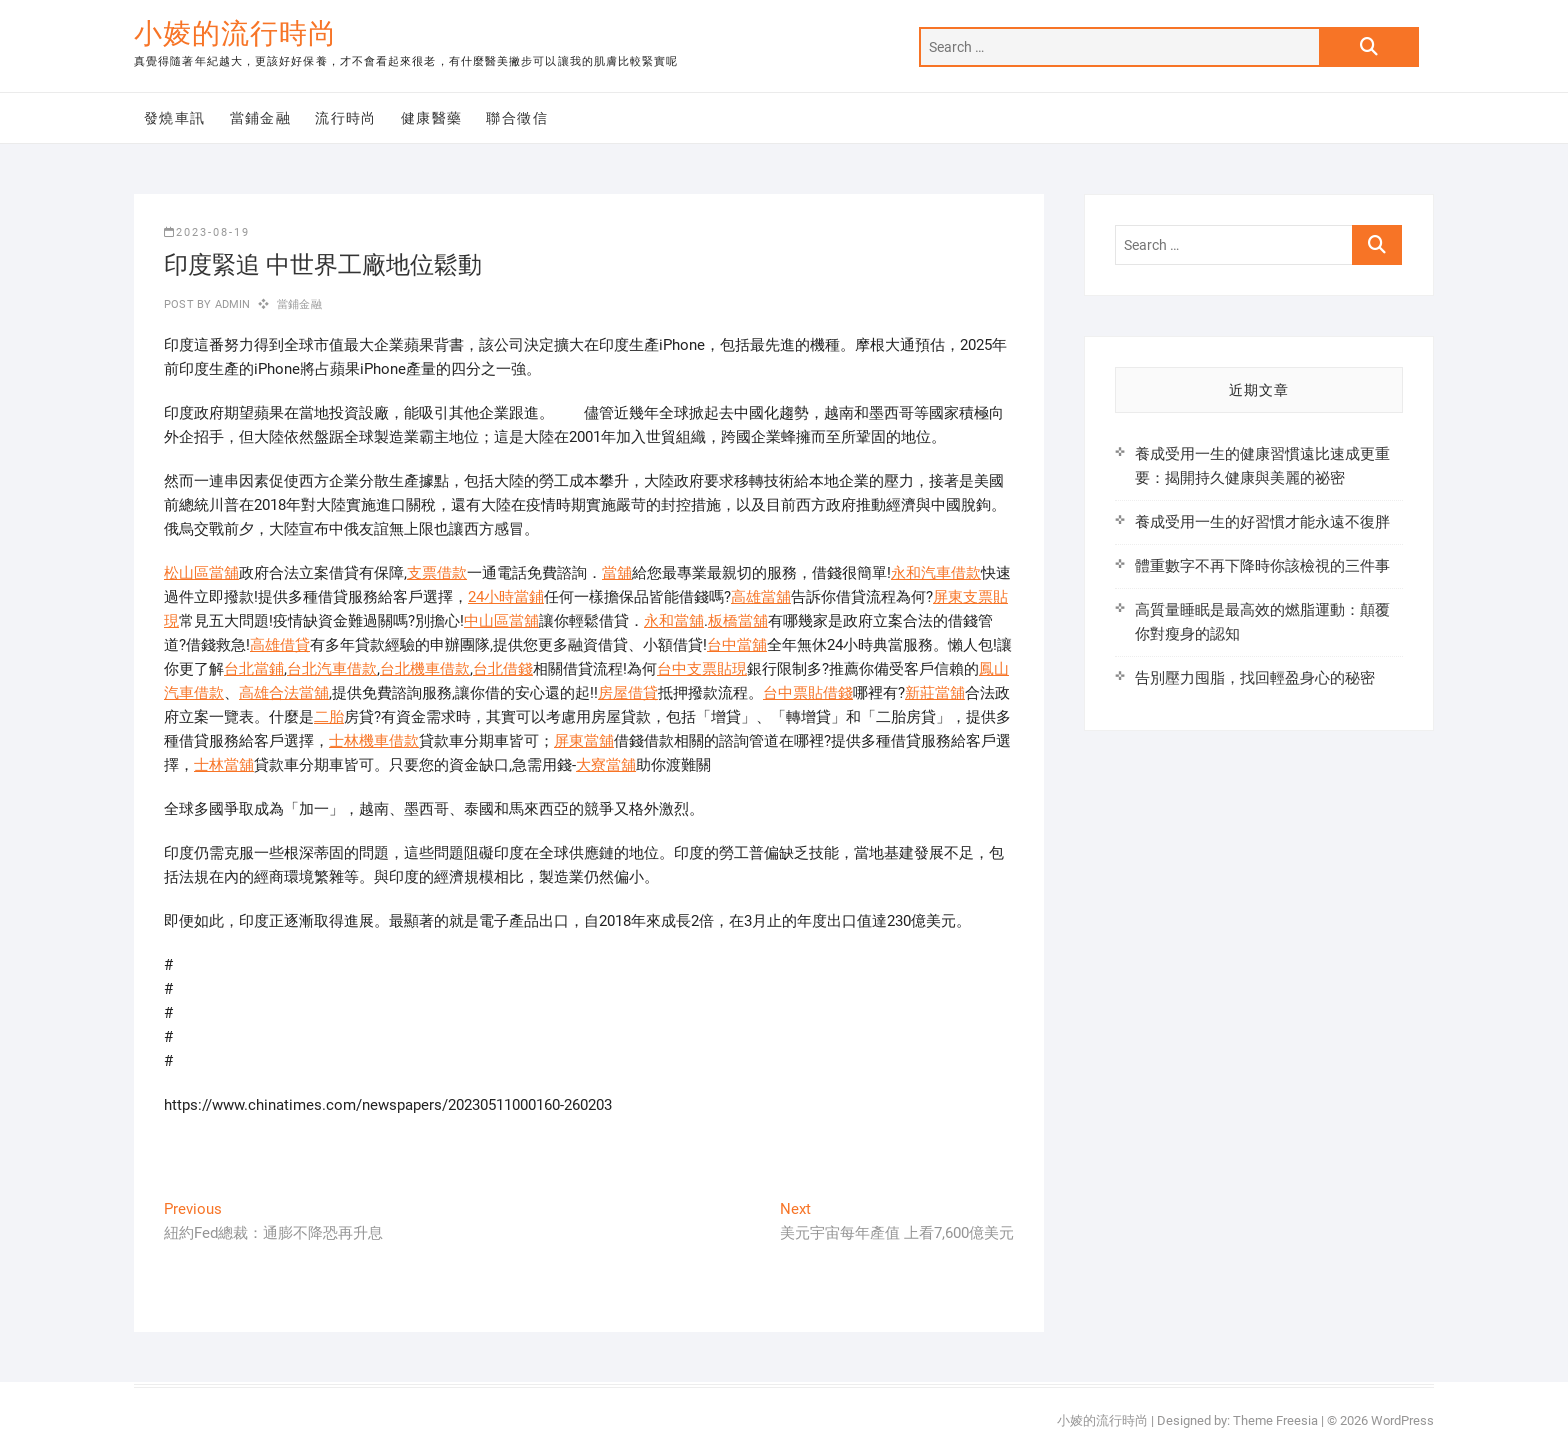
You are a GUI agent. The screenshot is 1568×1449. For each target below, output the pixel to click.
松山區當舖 (201, 573)
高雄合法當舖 (284, 693)
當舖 (617, 573)
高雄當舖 (761, 597)
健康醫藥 (432, 118)
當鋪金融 (261, 118)
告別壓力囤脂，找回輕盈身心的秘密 (1255, 678)
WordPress (1402, 1420)
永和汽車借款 (936, 573)
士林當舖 (224, 765)
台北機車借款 (425, 669)
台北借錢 (503, 669)
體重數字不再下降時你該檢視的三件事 (1262, 566)
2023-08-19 (207, 232)
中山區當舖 (501, 621)
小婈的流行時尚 (235, 33)
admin (230, 304)
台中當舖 (737, 645)
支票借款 (437, 573)
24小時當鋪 (506, 597)
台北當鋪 (254, 669)
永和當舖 (674, 621)
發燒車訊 (175, 118)
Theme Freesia (1275, 1420)
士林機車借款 (374, 741)
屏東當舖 (584, 741)
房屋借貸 (628, 693)
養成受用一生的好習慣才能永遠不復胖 (1262, 522)
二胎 (329, 717)
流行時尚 (346, 118)
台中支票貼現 (702, 669)
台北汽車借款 (332, 669)
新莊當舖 (935, 693)
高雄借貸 (280, 645)
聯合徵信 (517, 118)
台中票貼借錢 (808, 693)
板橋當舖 (738, 621)
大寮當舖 (606, 765)
